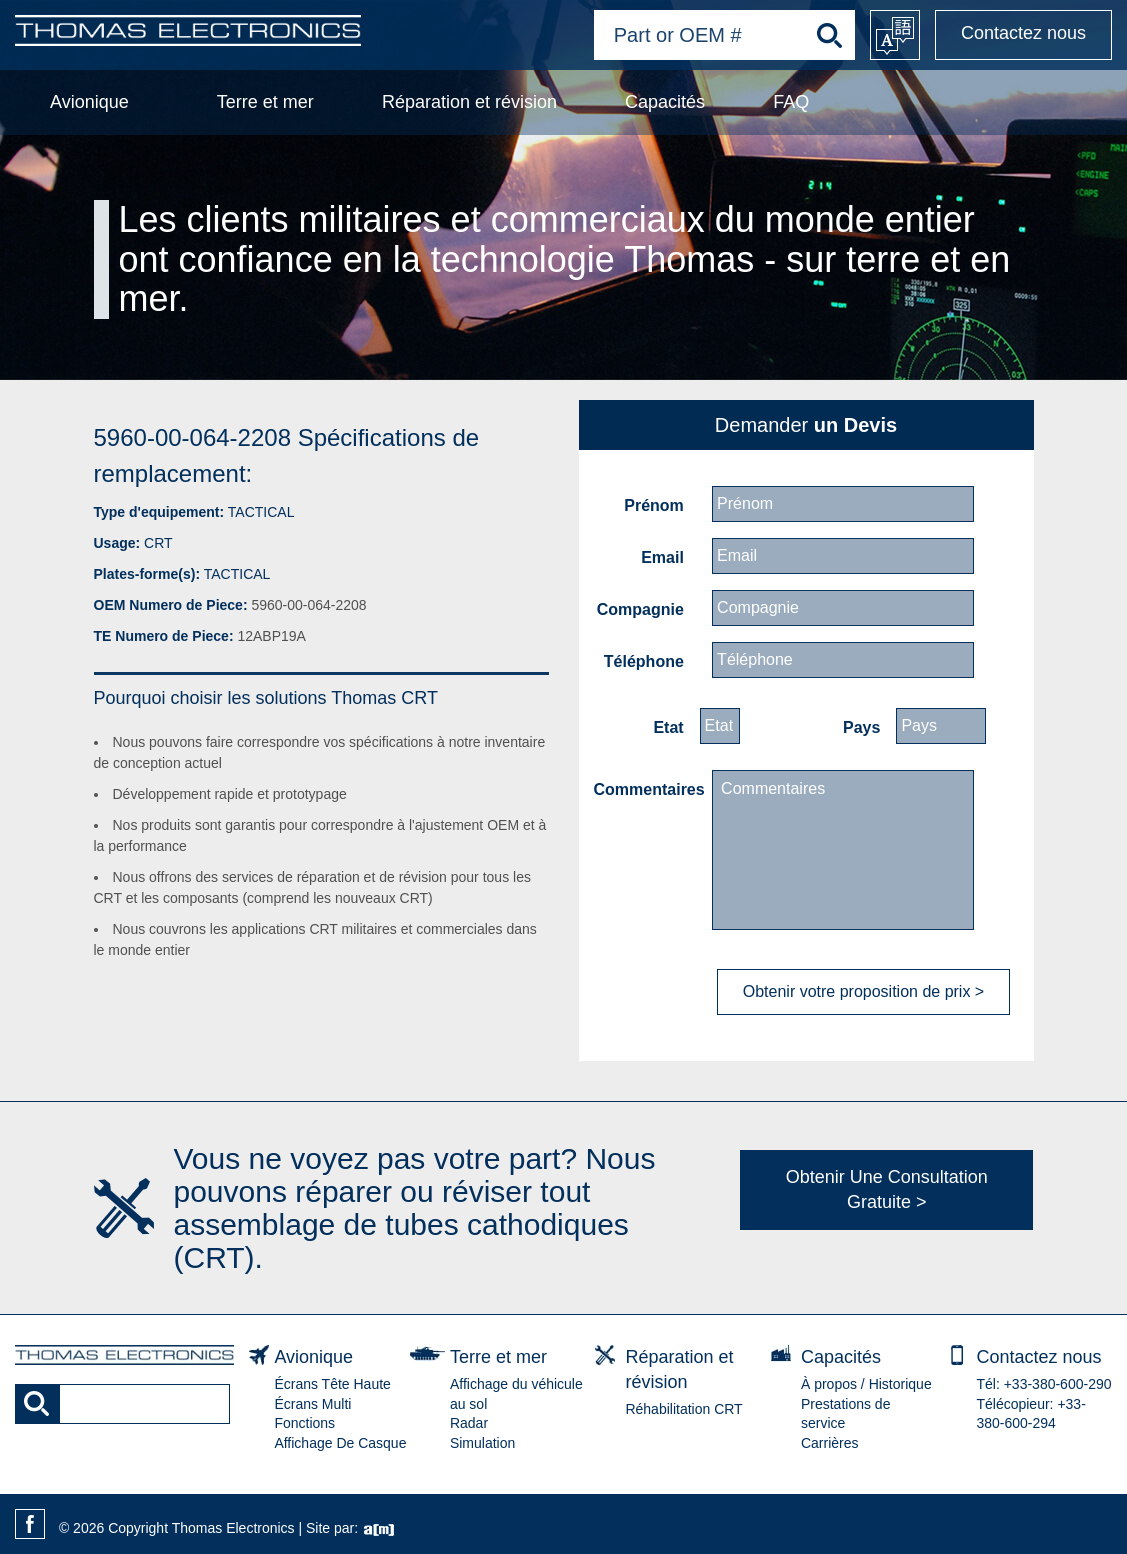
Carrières (830, 1443)
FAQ (791, 102)
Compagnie (640, 609)
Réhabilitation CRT (683, 1409)
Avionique (89, 102)
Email (662, 557)
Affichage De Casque (340, 1443)
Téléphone (644, 661)
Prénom (654, 505)
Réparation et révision (469, 102)
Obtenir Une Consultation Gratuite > (887, 1189)
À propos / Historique (866, 1384)
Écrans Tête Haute (332, 1384)
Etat (668, 727)
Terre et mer (265, 102)
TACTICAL (261, 512)
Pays (861, 727)
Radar (469, 1423)
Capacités (665, 102)
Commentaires (647, 789)
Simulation (482, 1443)
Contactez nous (1023, 33)
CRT (158, 543)
